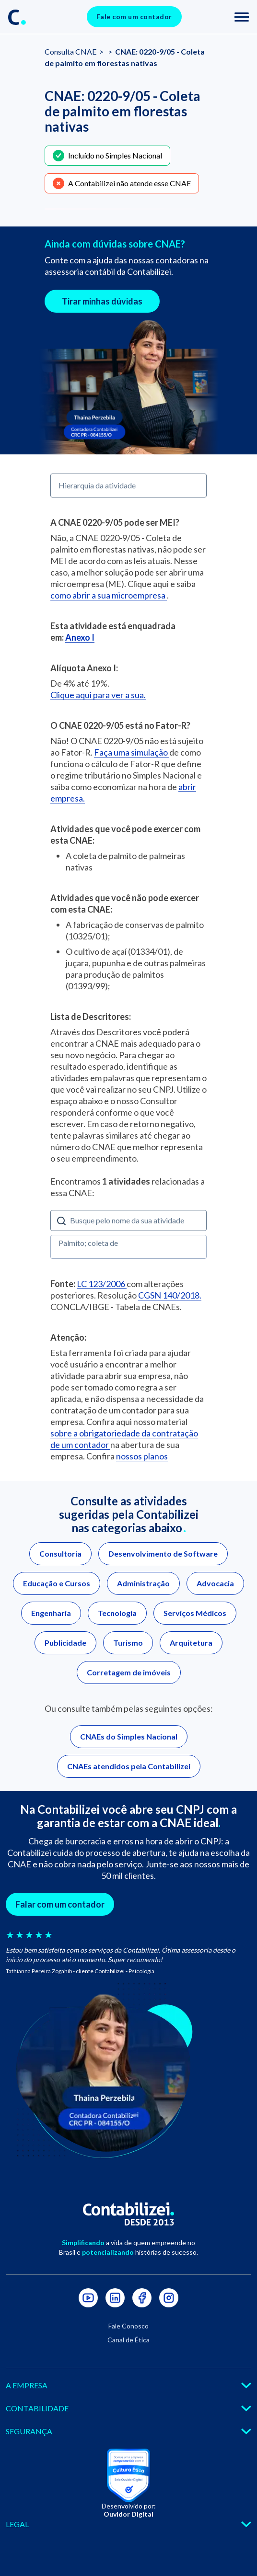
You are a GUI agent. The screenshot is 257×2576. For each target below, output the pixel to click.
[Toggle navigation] (241, 17)
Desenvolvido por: (129, 2510)
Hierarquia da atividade (97, 485)
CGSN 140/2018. (169, 1295)
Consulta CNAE (71, 51)
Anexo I (79, 637)
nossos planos (142, 1456)
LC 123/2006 (102, 1283)
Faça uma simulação (131, 752)
